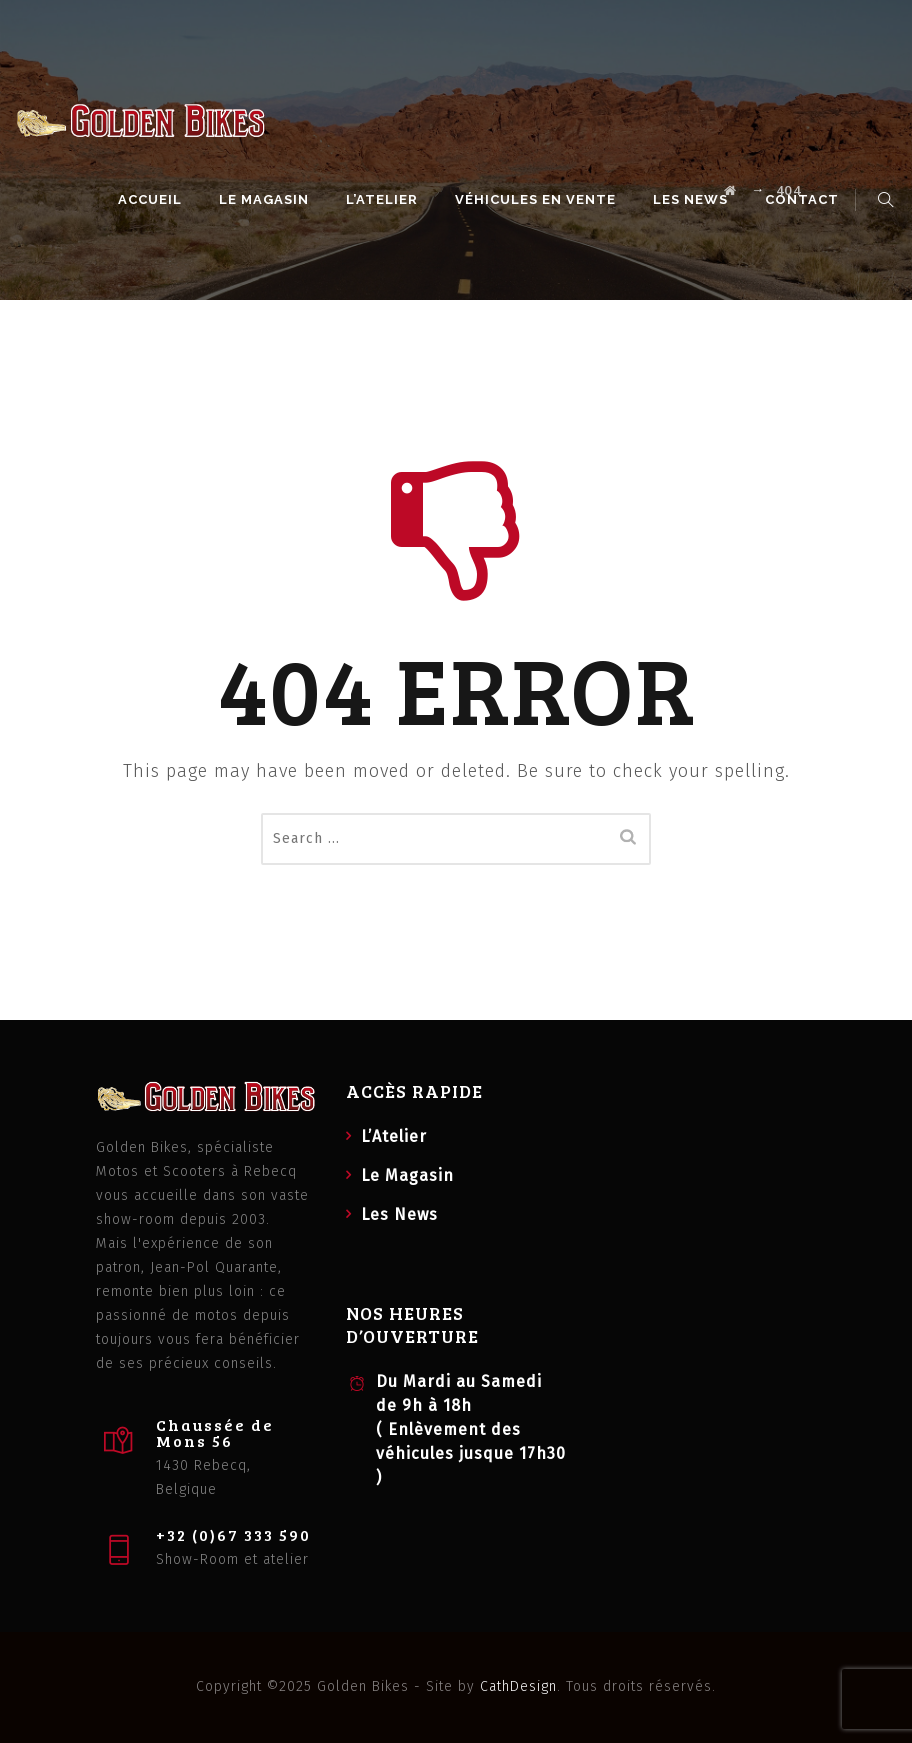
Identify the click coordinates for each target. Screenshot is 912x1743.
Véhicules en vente (538, 199)
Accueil (153, 199)
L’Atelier (385, 199)
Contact (805, 199)
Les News (693, 199)
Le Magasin (267, 199)
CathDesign (518, 1686)
